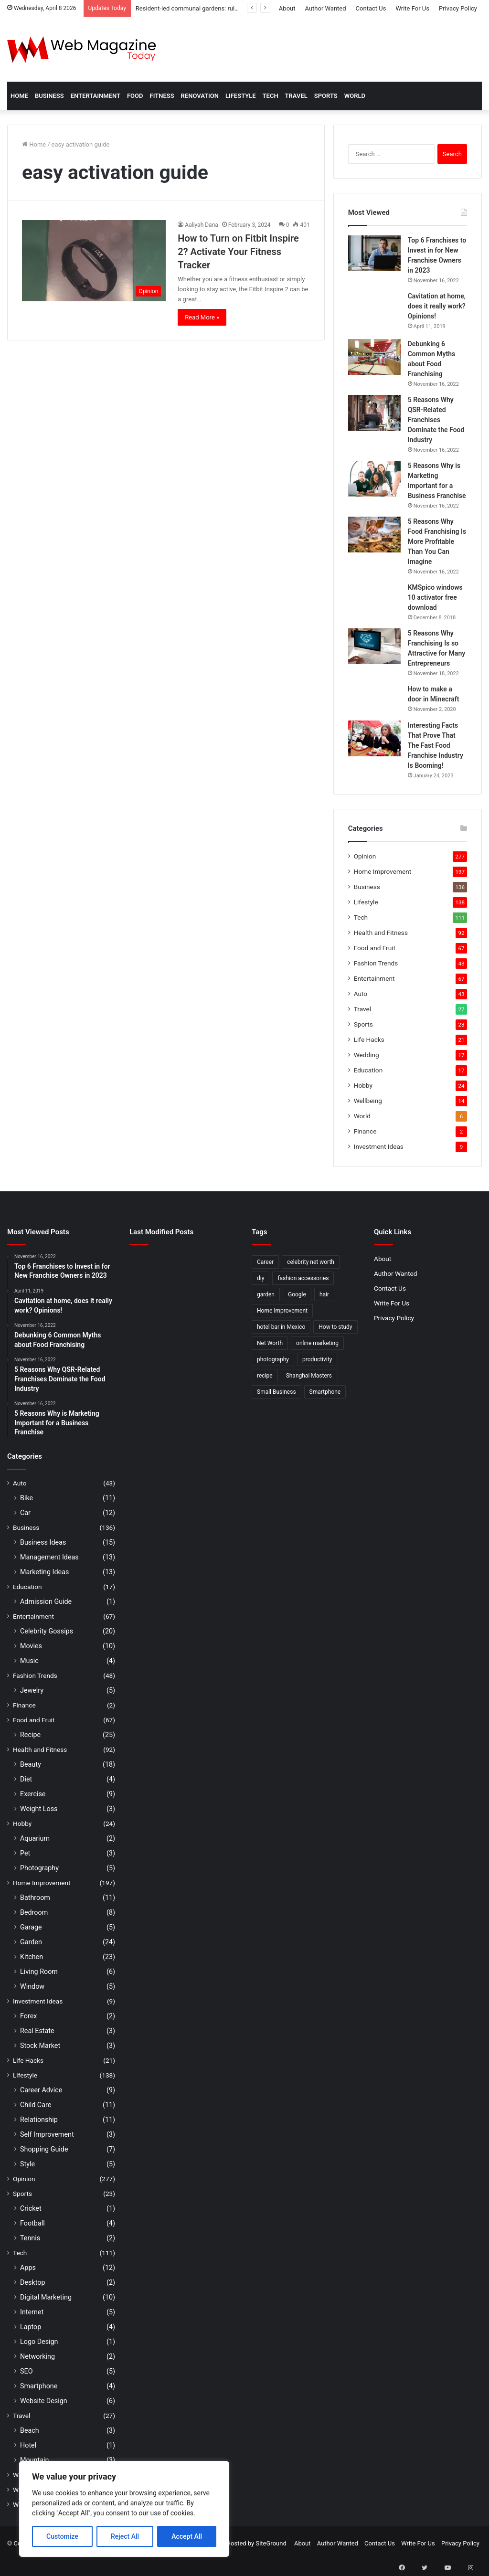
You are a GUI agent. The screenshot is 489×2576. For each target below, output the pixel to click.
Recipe (30, 1735)
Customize (62, 2536)
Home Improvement (383, 871)
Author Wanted (325, 8)
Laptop (30, 2327)
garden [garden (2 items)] (266, 1294)
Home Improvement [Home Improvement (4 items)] (282, 1310)
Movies (31, 1646)
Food (135, 95)
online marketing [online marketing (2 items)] (317, 1343)
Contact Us (371, 8)
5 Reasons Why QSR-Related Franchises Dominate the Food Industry (436, 420)
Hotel (28, 2445)
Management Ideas (49, 1557)
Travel (296, 95)
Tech (270, 95)
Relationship (39, 2119)
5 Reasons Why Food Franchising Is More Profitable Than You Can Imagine (437, 541)
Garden (31, 1942)
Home (19, 95)
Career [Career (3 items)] (265, 1262)
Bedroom (34, 1912)
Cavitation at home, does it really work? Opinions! (437, 306)
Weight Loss (38, 1809)
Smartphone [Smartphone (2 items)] (325, 1392)
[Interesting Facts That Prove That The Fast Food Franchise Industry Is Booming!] (374, 738)
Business (49, 95)
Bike (26, 1498)
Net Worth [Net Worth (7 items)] (270, 1343)
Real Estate (37, 2031)
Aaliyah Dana (201, 225)
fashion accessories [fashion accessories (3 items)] (303, 1278)
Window (32, 1986)
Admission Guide (46, 1601)
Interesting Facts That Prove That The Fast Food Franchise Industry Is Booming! (435, 745)
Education (368, 1070)
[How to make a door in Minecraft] (374, 699)
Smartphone (38, 2386)
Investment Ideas (379, 1146)
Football (32, 2223)
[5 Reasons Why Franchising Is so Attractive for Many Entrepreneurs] (374, 646)
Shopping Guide (44, 2149)
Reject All (125, 2536)
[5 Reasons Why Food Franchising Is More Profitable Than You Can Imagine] (374, 534)
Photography (39, 1868)
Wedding (366, 1055)
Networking (37, 2356)
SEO (26, 2371)
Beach (29, 2430)
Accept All (186, 2536)
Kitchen (31, 1957)
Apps (28, 2267)
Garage (31, 1927)
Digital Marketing (46, 2297)
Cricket (31, 2208)
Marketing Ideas (44, 1572)
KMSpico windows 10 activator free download (435, 597)
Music (29, 1660)
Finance (365, 1131)
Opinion (365, 856)
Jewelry (31, 1690)
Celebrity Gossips (46, 1631)
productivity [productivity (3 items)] (317, 1359)
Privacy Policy (458, 8)
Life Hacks (369, 1039)
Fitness (162, 95)
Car (25, 1512)
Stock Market (40, 2045)
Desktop (32, 2282)
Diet (26, 1779)
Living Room (39, 1971)
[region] (124, 2509)
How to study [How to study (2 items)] (335, 1327)
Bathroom (35, 1897)
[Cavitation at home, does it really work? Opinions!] (374, 311)
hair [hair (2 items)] (324, 1294)
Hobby (363, 1085)
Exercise (32, 1794)
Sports (326, 95)
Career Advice (41, 2090)
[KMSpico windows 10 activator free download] (374, 596)
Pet (25, 1853)
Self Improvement (47, 2134)
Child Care (35, 2105)
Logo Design (39, 2341)
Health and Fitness (381, 932)
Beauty (30, 1764)
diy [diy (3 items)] (260, 1278)
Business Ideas (43, 1542)
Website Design (43, 2401)
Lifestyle (240, 95)
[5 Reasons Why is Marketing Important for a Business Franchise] (374, 479)
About (287, 8)
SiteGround (270, 2543)
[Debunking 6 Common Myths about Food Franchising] (374, 357)
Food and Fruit (374, 948)
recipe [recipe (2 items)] (265, 1375)
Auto (360, 993)
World (354, 95)
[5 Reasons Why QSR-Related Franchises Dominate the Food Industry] (374, 413)
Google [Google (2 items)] (297, 1294)
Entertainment (95, 95)
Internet (31, 2312)
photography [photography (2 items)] (273, 1359)
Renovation (200, 95)
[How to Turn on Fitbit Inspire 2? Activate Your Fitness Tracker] (94, 260)
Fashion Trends (376, 963)
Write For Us (412, 8)
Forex (28, 2016)
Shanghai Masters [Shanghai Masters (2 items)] (309, 1375)
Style (27, 2164)
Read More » (202, 317)
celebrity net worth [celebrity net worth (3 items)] (310, 1262)
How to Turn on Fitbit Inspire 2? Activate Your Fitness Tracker (238, 252)
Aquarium (35, 1838)
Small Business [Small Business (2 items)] (276, 1392)
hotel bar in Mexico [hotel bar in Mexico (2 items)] (281, 1327)
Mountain (34, 2460)
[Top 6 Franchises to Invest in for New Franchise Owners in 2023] (374, 253)
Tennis (30, 2238)
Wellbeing (368, 1100)
